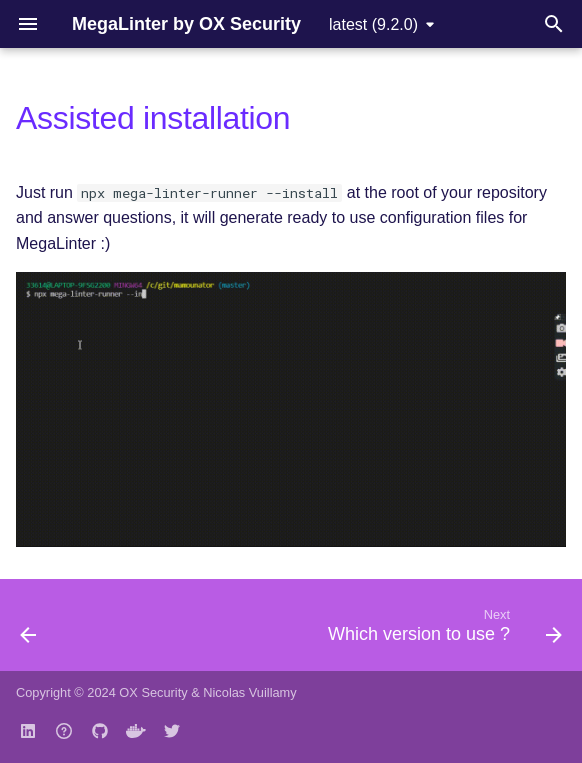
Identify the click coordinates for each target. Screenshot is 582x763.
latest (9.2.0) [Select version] (373, 24)
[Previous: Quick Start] (29, 631)
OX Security (153, 692)
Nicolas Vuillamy (249, 692)
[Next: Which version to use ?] (441, 631)
